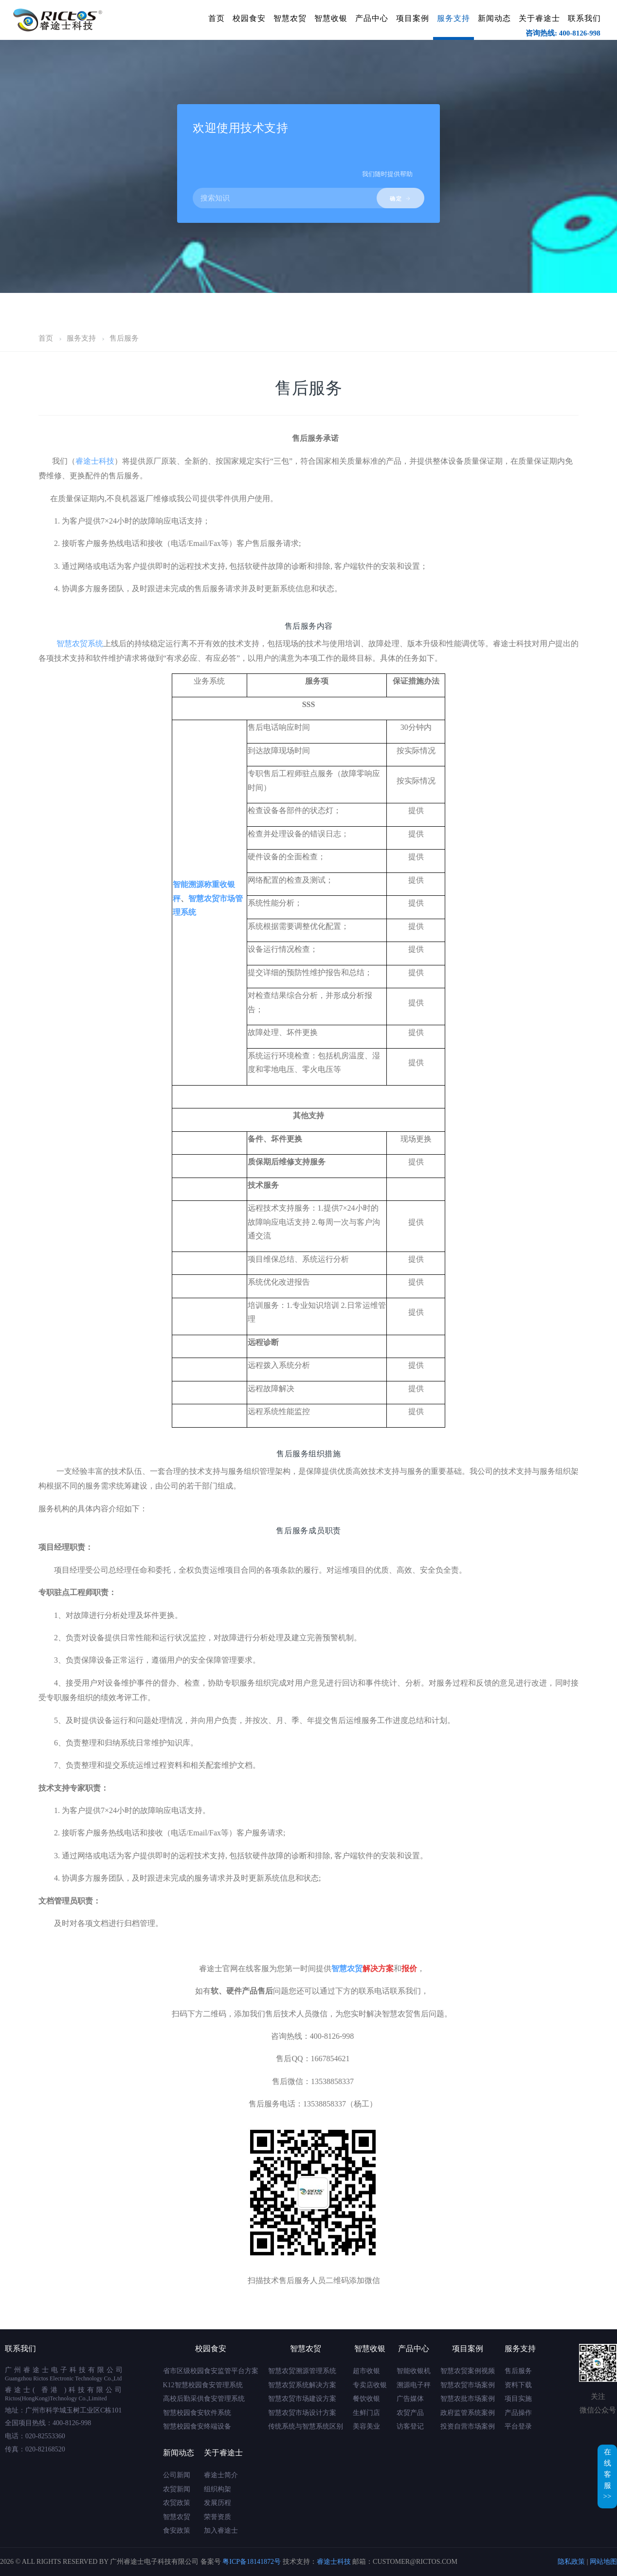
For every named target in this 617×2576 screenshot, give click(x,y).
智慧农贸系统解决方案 (302, 2385)
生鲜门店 (366, 2412)
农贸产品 (410, 2412)
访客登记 (410, 2426)
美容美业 (366, 2426)
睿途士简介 (221, 2475)
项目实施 (518, 2398)
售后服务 (124, 338)
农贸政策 (176, 2502)
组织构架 (217, 2489)
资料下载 (518, 2385)
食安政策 (176, 2530)
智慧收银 (330, 18)
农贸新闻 (176, 2489)
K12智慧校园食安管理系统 (203, 2385)
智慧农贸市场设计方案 (302, 2412)
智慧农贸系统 (79, 643)
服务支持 (453, 18)
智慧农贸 (290, 18)
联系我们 (584, 18)
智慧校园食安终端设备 (197, 2426)
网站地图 (603, 2561)
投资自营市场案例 (467, 2426)
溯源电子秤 (414, 2385)
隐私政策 (571, 2561)
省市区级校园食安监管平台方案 (210, 2371)
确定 (400, 198)
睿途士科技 (94, 461)
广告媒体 (410, 2398)
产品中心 (371, 18)
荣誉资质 (217, 2517)
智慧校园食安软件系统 (197, 2412)
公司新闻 (176, 2475)
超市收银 (366, 2371)
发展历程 (217, 2502)
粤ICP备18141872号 (251, 2561)
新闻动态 (494, 18)
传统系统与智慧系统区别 (305, 2426)
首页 (216, 18)
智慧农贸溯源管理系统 (302, 2371)
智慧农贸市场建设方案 (302, 2398)
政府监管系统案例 (467, 2412)
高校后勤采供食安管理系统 (204, 2398)
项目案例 (412, 18)
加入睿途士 (221, 2530)
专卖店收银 (370, 2385)
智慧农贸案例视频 (467, 2371)
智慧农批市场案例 (467, 2398)
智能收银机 (414, 2371)
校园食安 (249, 18)
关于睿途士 (539, 18)
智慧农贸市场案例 (467, 2385)
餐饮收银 (366, 2398)
